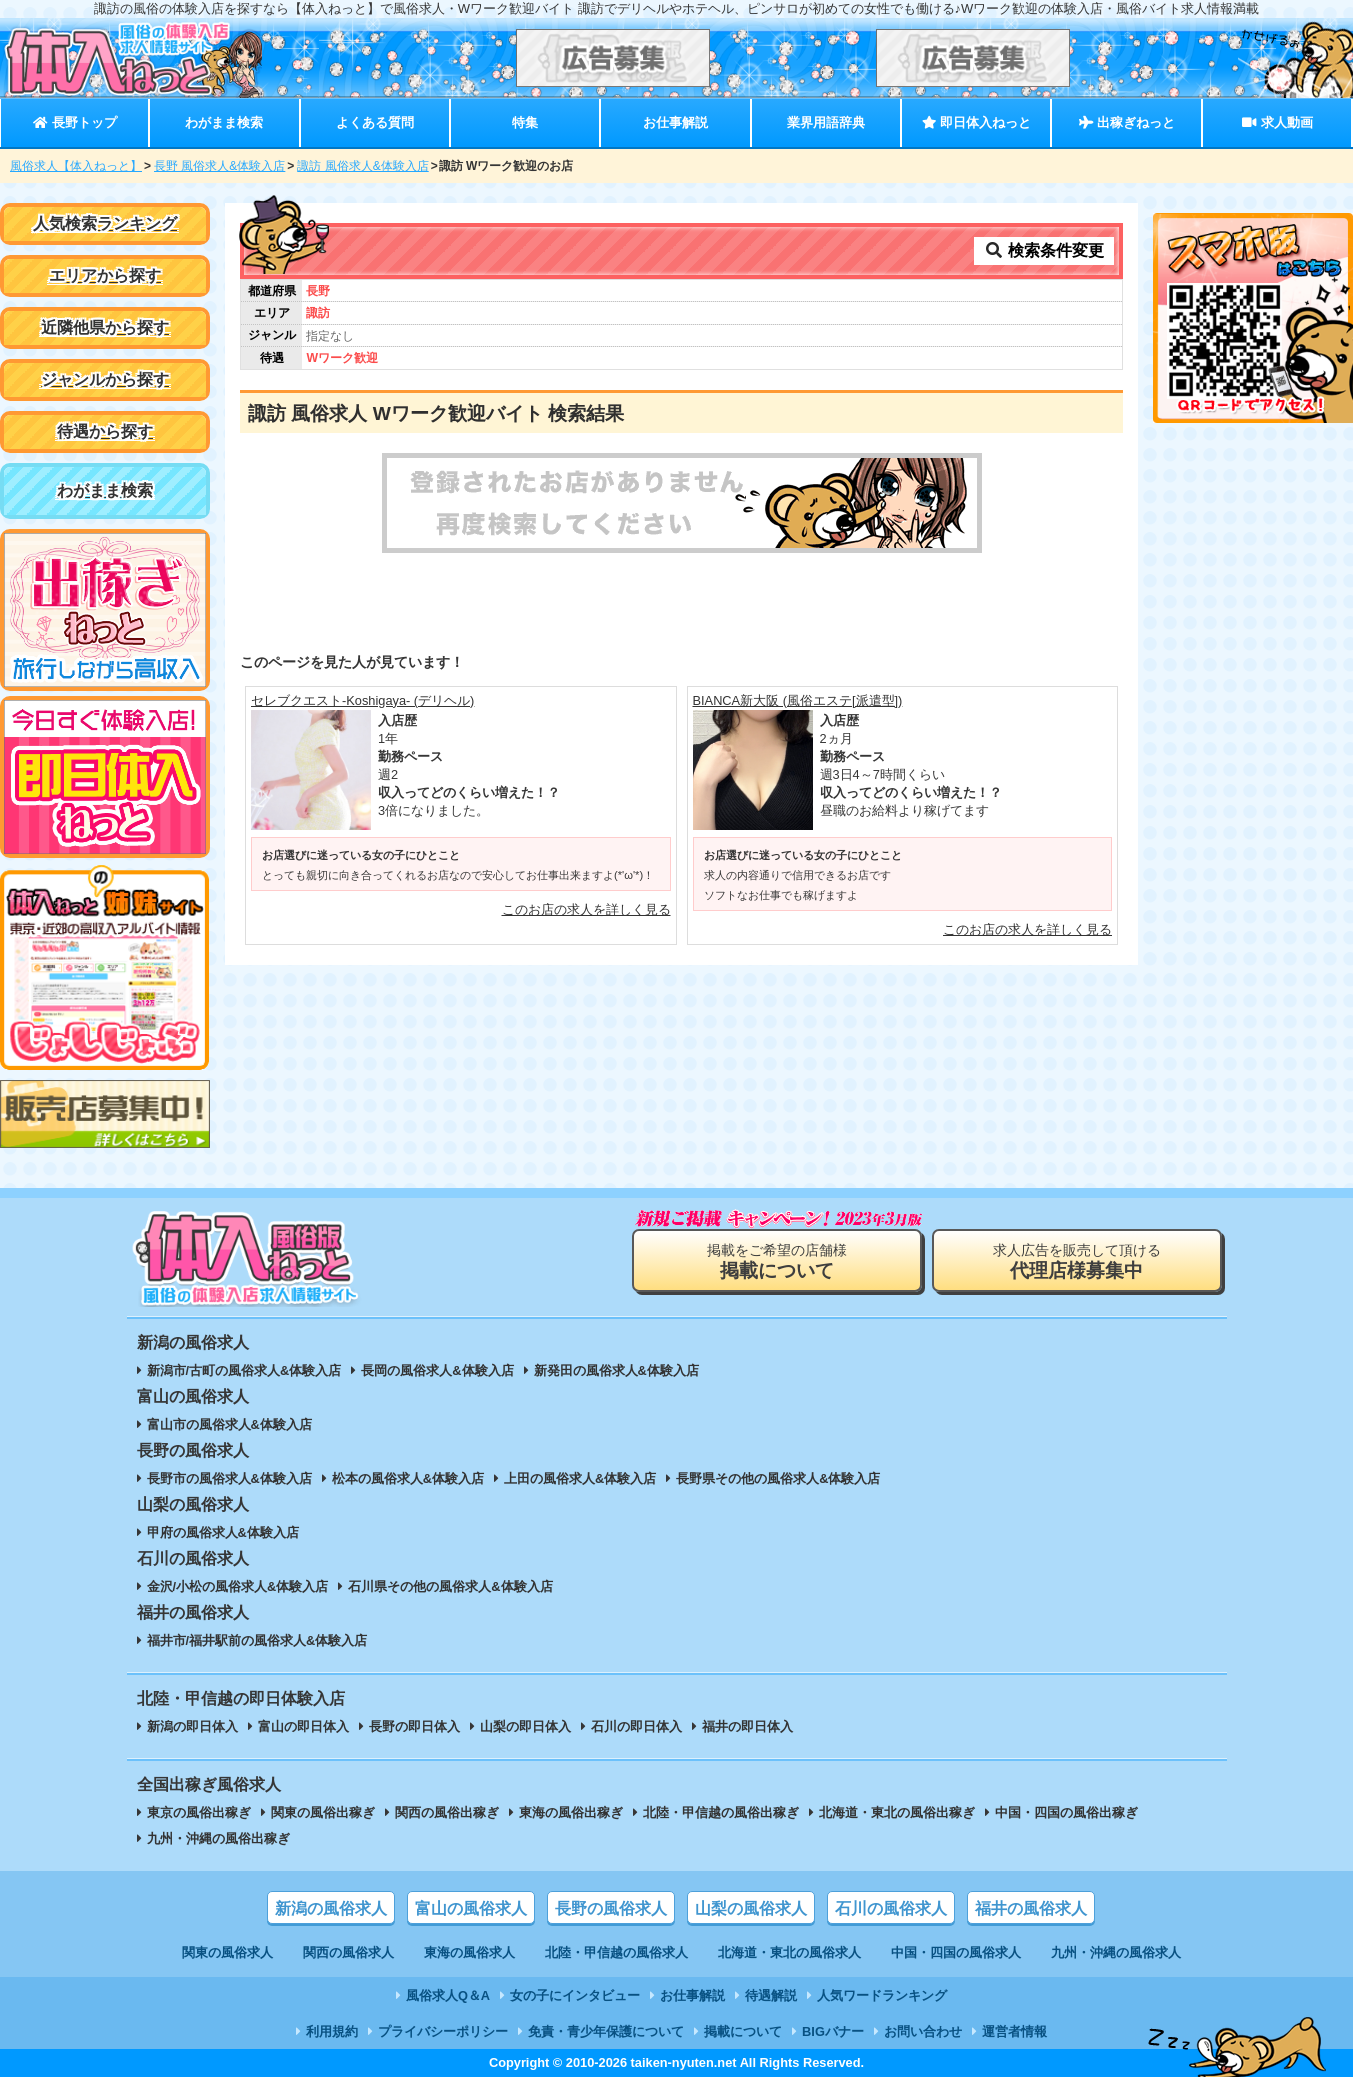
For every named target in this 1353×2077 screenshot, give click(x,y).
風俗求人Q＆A (448, 1995)
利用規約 (332, 2031)
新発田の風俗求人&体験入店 (616, 1370)
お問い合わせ (923, 2031)
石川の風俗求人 (891, 1908)
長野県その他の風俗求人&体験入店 (778, 1478)
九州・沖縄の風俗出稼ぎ (218, 1838)
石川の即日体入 (636, 1726)
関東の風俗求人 (227, 1952)
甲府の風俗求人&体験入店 (223, 1532)
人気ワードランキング (882, 1995)
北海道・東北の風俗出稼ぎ (897, 1812)
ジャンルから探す (105, 379)
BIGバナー (833, 2031)
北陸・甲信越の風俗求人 (616, 1952)
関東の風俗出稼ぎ (323, 1812)
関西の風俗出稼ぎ (447, 1812)
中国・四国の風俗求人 (956, 1952)
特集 (525, 122)
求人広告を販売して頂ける (1077, 1261)
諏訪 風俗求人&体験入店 (362, 166)
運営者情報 (1014, 2031)
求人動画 (1277, 122)
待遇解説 (771, 1995)
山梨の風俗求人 (751, 1908)
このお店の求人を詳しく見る (586, 909)
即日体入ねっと (976, 122)
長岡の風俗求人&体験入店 (437, 1370)
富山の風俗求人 (471, 1908)
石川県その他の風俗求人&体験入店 (450, 1586)
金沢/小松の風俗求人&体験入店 (238, 1586)
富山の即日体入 (303, 1726)
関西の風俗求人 (348, 1952)
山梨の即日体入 (525, 1726)
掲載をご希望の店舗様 (777, 1261)
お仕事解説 (675, 122)
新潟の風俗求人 (331, 1908)
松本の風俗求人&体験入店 (408, 1478)
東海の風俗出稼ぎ (571, 1812)
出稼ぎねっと (1127, 122)
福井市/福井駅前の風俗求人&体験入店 (257, 1640)
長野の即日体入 (414, 1726)
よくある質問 (375, 122)
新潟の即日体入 (192, 1726)
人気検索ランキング (105, 223)
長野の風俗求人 (611, 1908)
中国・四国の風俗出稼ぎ (1066, 1812)
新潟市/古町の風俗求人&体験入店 (244, 1370)
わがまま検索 (224, 122)
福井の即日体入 (747, 1726)
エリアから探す (105, 275)
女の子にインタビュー (575, 1995)
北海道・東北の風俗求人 (789, 1952)
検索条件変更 (1044, 250)
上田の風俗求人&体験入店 (580, 1478)
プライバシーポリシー (443, 2031)
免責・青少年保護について (606, 2031)
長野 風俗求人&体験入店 (219, 166)
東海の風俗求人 (469, 1952)
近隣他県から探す (105, 327)
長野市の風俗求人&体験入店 (229, 1478)
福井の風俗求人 (1031, 1908)
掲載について (743, 2031)
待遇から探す (105, 431)
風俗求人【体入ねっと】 (76, 166)
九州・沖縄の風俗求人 (1116, 1952)
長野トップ (74, 122)
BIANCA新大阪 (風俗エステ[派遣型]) (798, 700)
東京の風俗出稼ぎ (199, 1812)
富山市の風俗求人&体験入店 (229, 1424)
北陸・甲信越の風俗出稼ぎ (721, 1812)
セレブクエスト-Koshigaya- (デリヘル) (362, 700)
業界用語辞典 (826, 122)
